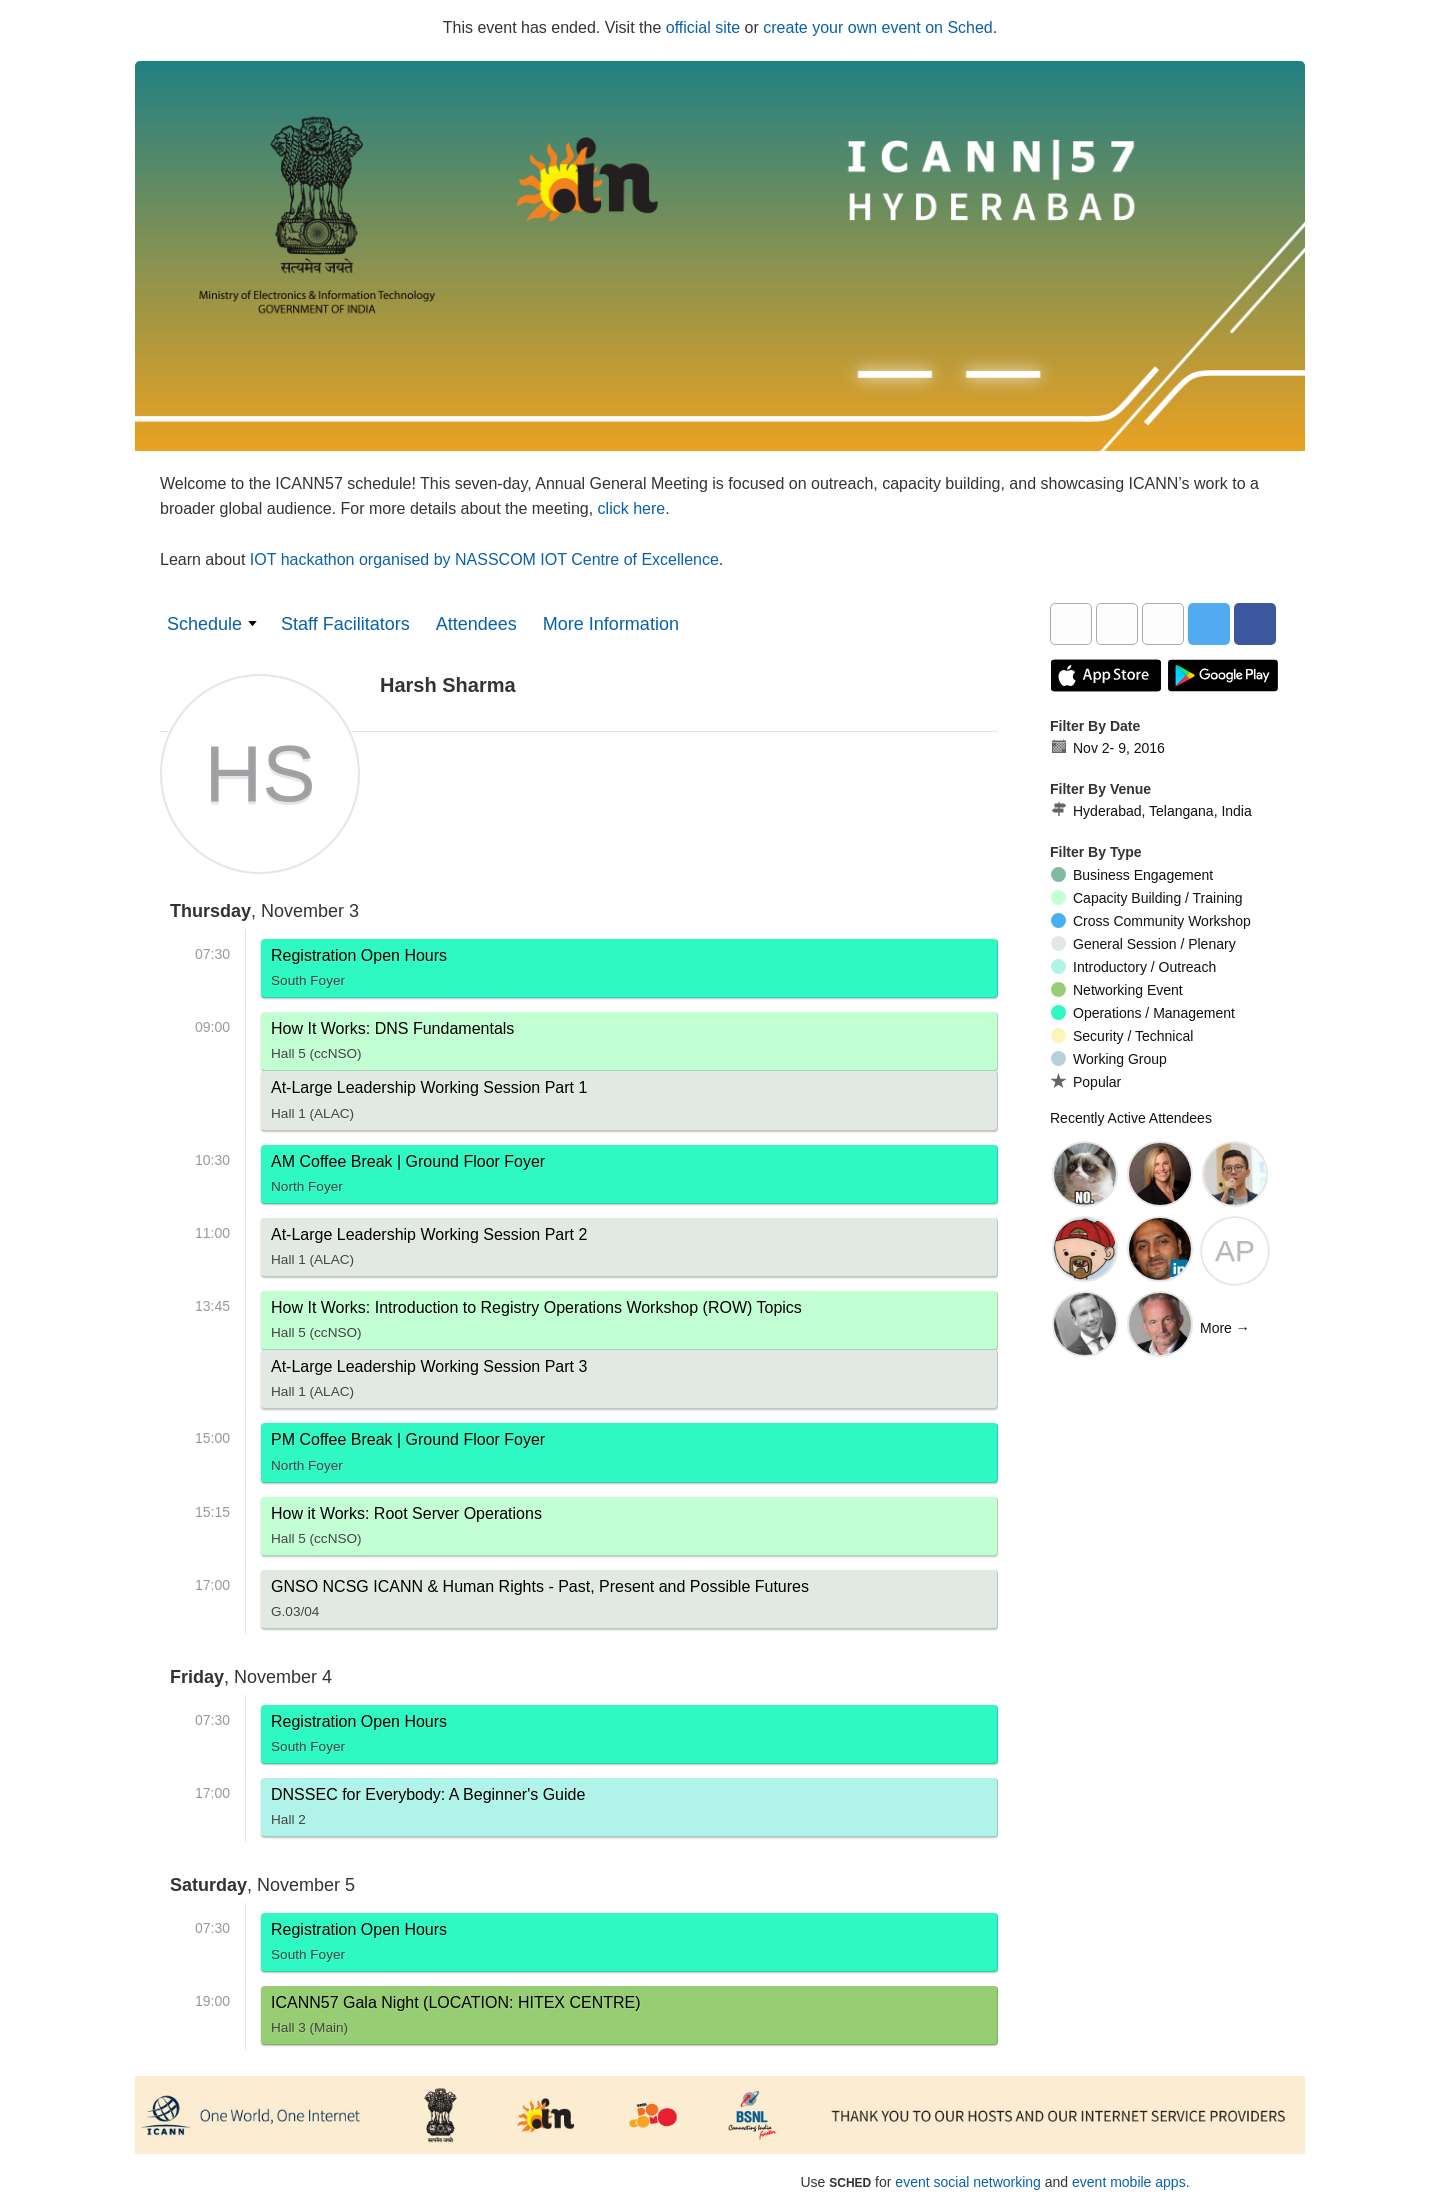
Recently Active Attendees (1131, 1118)
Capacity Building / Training (1147, 898)
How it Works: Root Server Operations (406, 1530)
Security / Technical (1122, 1036)
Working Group (1109, 1059)
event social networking (968, 2182)
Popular (1086, 1081)
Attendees (476, 624)
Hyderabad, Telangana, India (1151, 811)
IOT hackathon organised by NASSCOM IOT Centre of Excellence (484, 559)
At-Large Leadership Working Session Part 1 (429, 1104)
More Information (611, 624)
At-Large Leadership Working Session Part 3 (429, 1383)
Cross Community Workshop (1151, 921)
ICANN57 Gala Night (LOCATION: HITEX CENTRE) (456, 2019)
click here (632, 508)
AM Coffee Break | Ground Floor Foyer (408, 1178)
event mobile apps (1129, 2182)
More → (1225, 1328)
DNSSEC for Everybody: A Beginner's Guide (428, 1811)
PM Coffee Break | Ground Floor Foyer (408, 1456)
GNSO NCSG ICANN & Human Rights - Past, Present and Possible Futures (540, 1603)
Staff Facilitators (345, 624)
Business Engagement (1132, 875)
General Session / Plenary (1143, 944)
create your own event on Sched (877, 27)
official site (703, 27)
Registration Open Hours (359, 972)
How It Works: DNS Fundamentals (392, 1045)
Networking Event (1117, 990)
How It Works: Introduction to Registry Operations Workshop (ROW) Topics (536, 1324)
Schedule (204, 624)
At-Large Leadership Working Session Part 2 (429, 1251)
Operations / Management (1143, 1013)
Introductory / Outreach (1133, 967)
